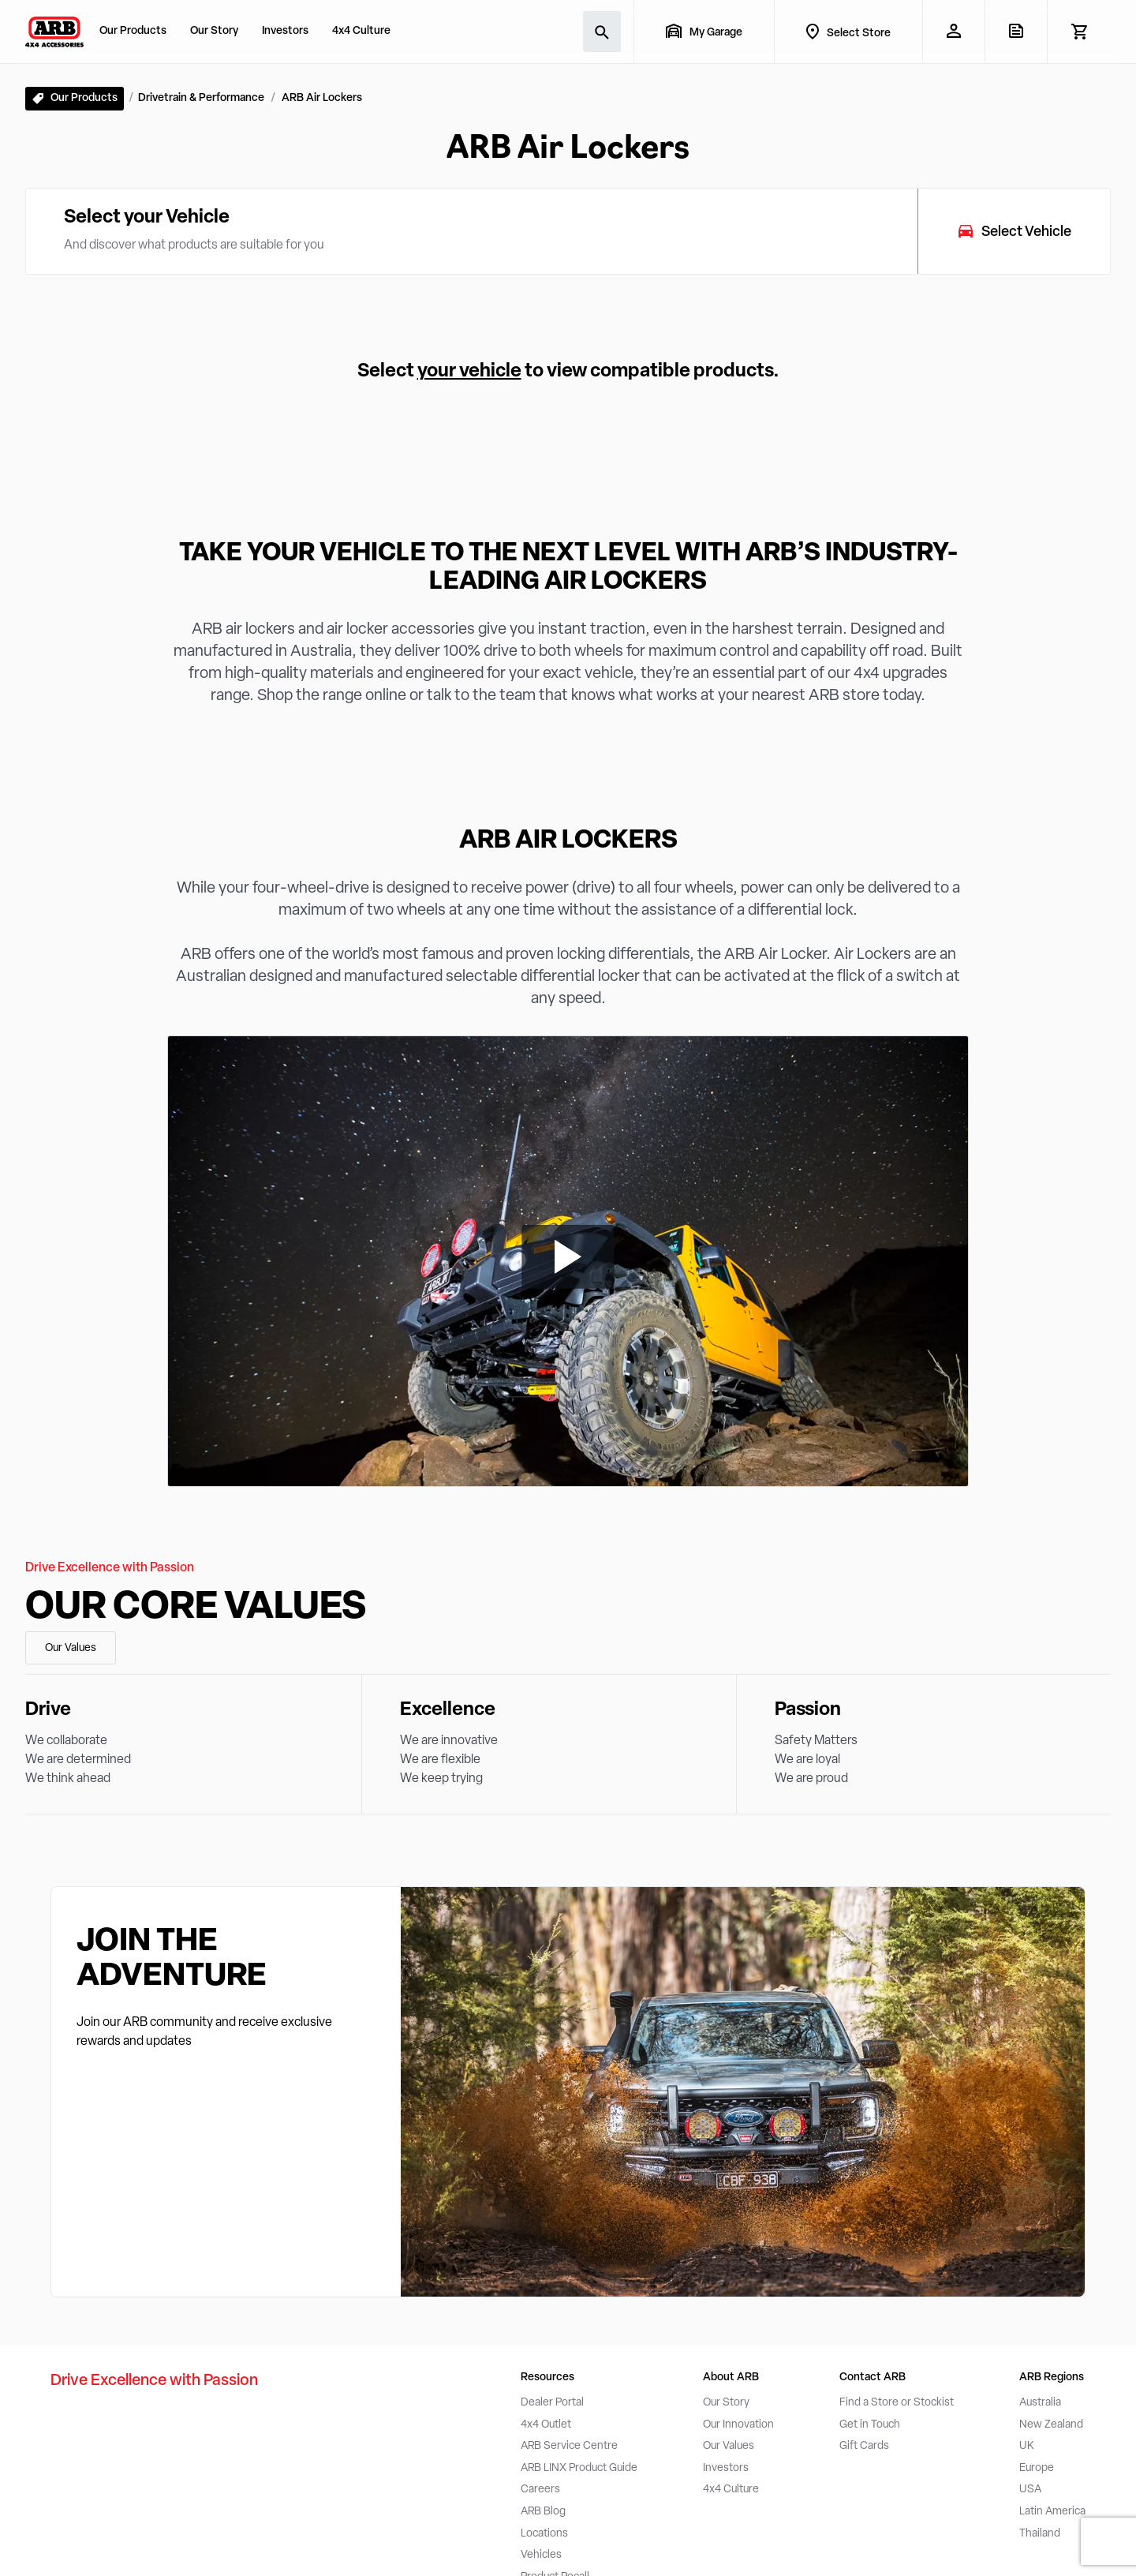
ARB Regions (1051, 2377)
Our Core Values (195, 1608)
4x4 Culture (361, 31)
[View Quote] (1016, 31)
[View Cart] (1079, 31)
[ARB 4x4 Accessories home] (54, 31)
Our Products (132, 31)
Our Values (70, 1648)
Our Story (214, 31)
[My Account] (953, 31)
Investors (285, 31)
